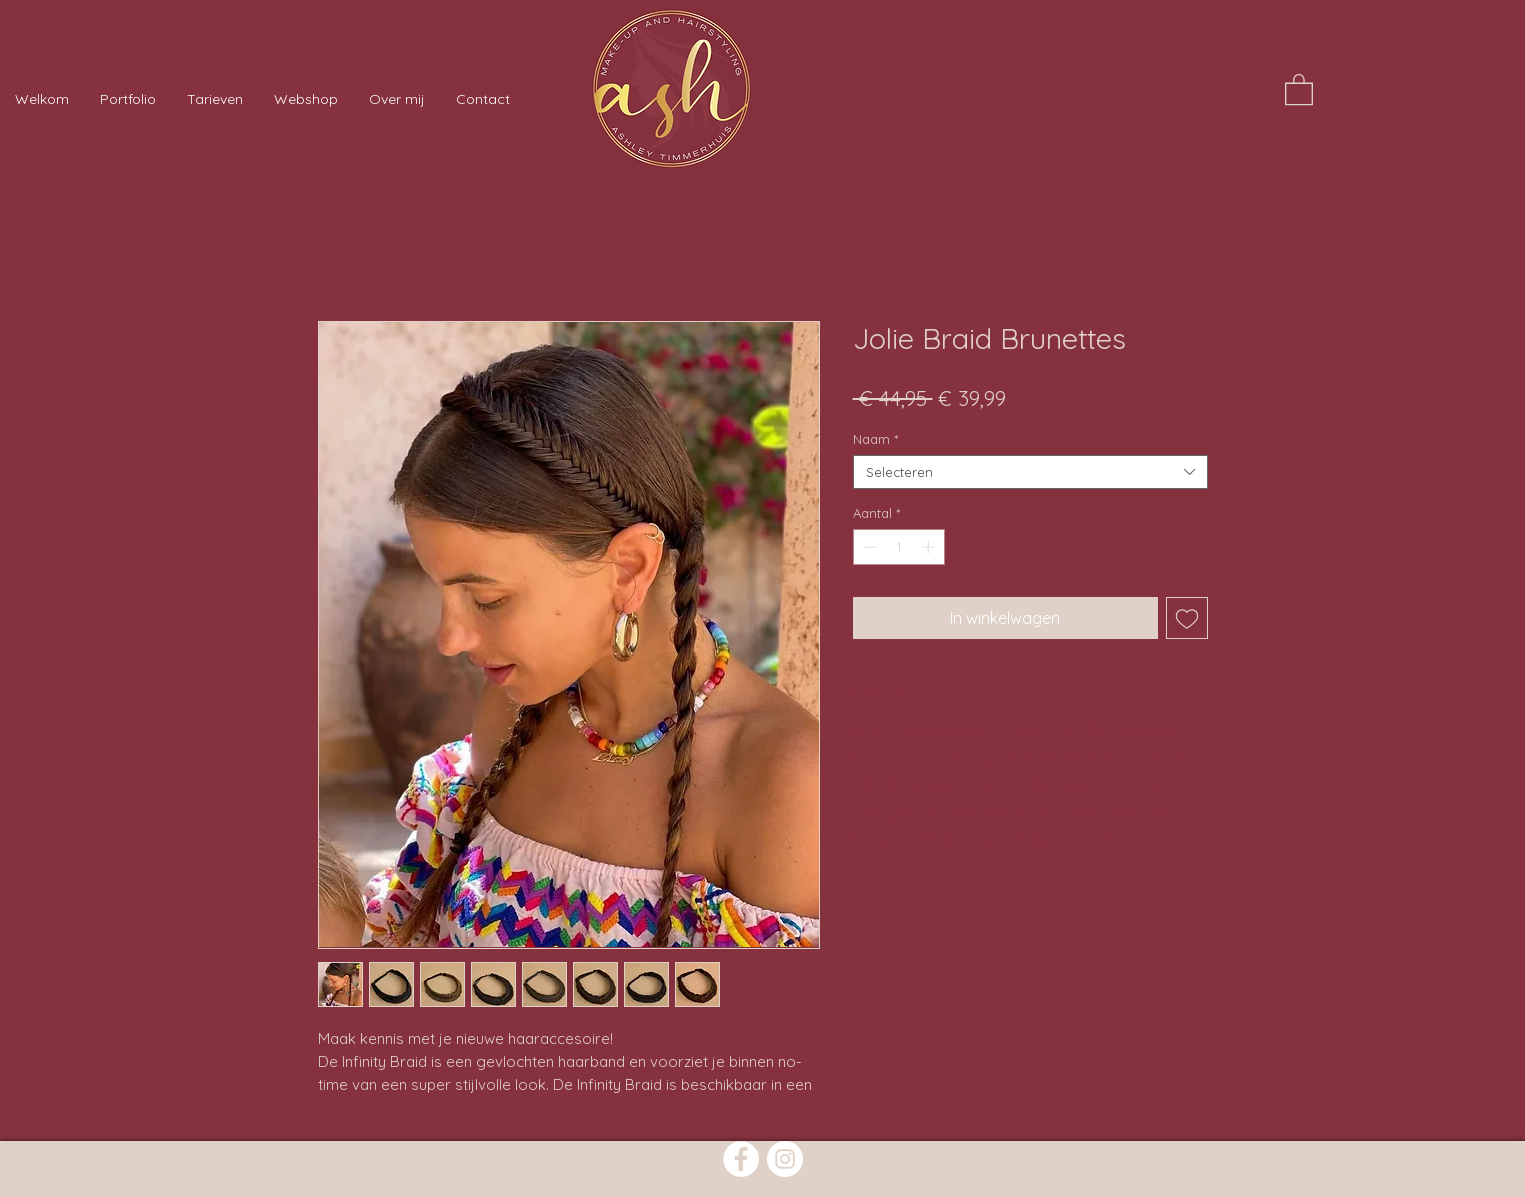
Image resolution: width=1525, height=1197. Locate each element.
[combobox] (1030, 472)
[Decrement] (868, 547)
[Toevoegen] (1187, 618)
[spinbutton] (898, 547)
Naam (875, 439)
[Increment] (930, 547)
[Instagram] (785, 1159)
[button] (1299, 88)
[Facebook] (741, 1159)
